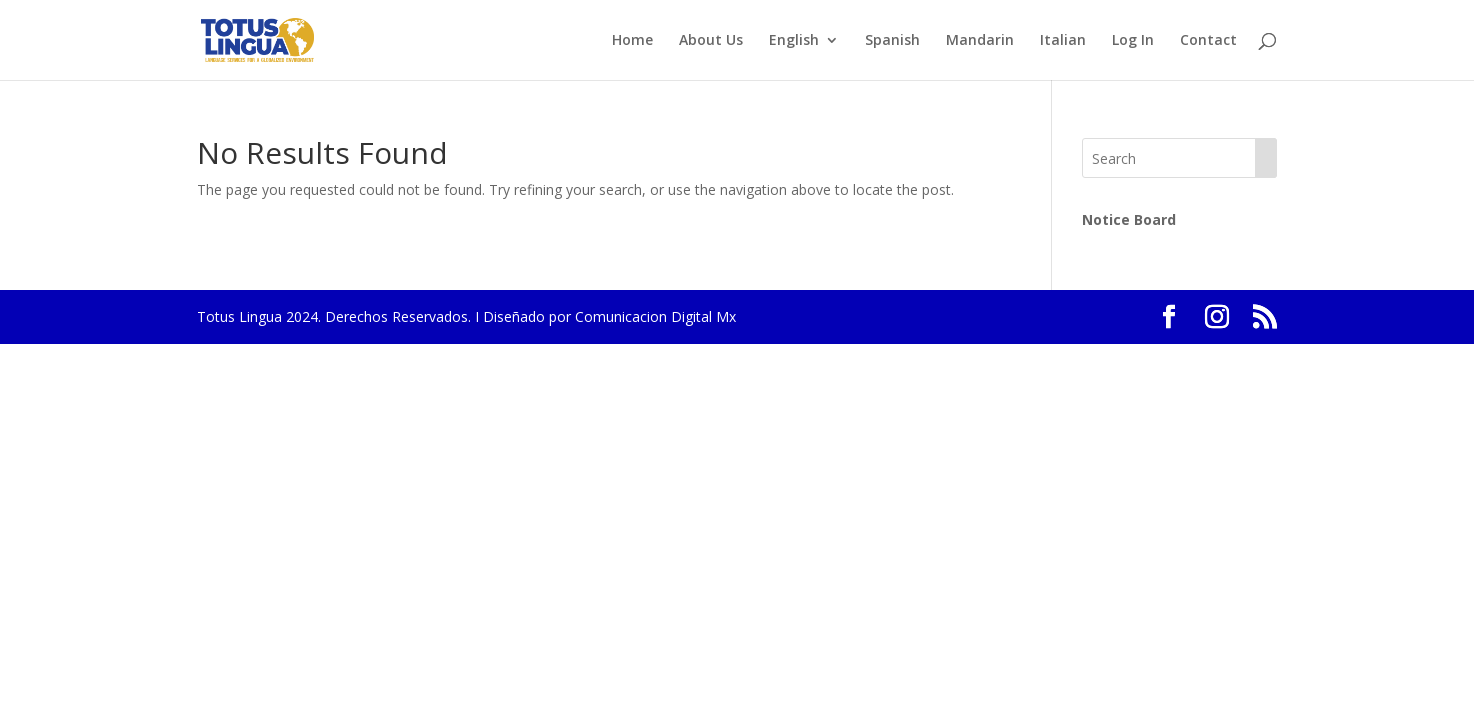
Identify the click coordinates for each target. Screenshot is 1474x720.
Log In (1133, 41)
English (794, 41)
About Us (711, 41)
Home (632, 41)
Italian (1063, 41)
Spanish (892, 41)
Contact (1208, 41)
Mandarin (980, 41)
